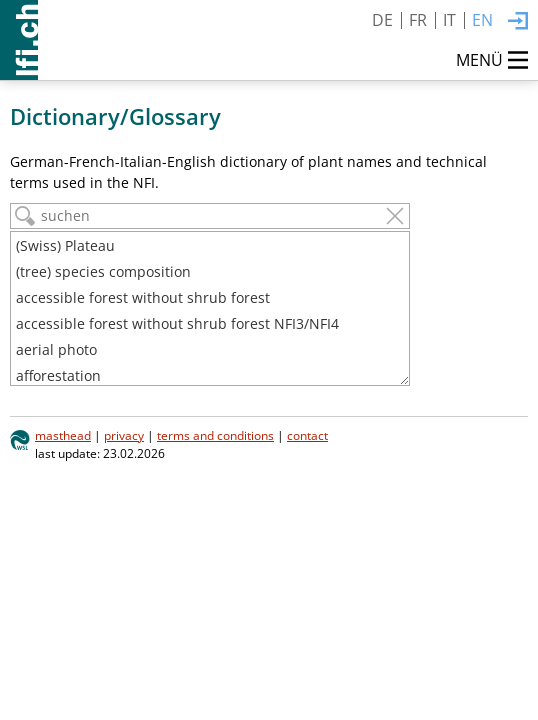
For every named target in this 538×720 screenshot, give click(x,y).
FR (418, 20)
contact (307, 435)
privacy (124, 435)
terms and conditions (215, 435)
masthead (63, 435)
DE (382, 20)
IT (449, 20)
